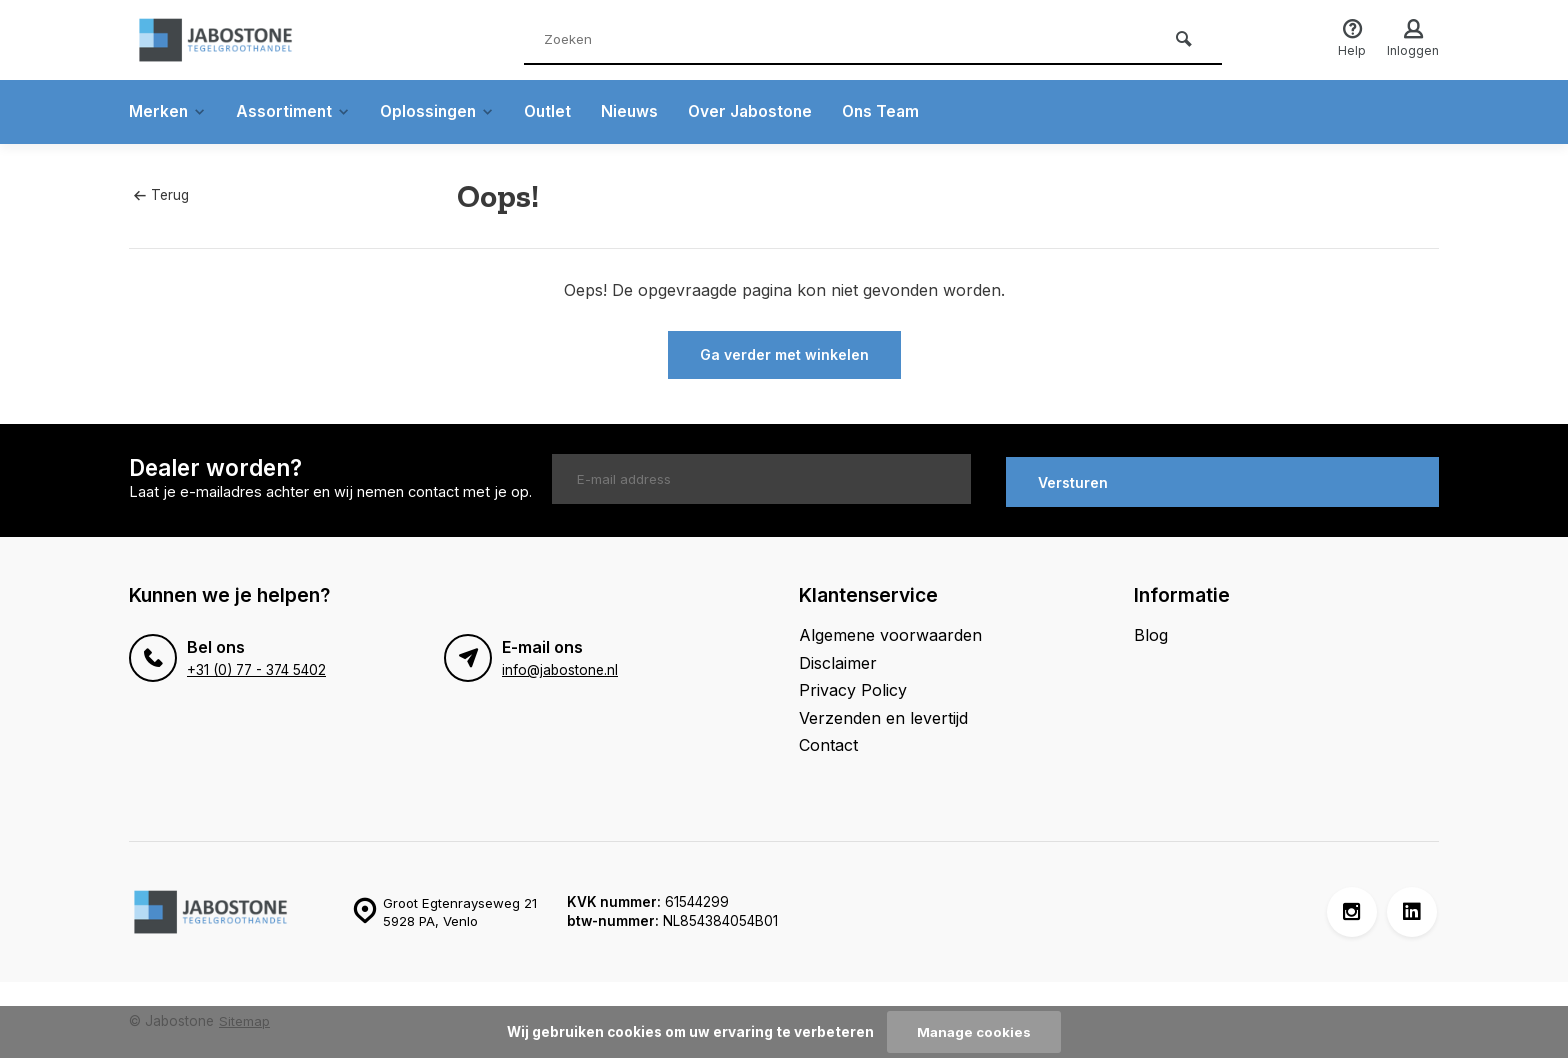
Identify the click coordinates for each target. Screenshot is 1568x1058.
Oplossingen (443, 112)
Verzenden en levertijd (883, 714)
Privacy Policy (853, 687)
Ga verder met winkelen (784, 354)
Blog (1151, 632)
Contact (828, 741)
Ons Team (896, 112)
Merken (168, 112)
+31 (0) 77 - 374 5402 (256, 667)
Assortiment (296, 112)
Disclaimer (838, 659)
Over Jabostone (762, 112)
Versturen (1073, 478)
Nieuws (640, 112)
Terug (161, 195)
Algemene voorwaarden (890, 632)
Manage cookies (974, 1032)
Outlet (556, 112)
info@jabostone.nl (560, 667)
